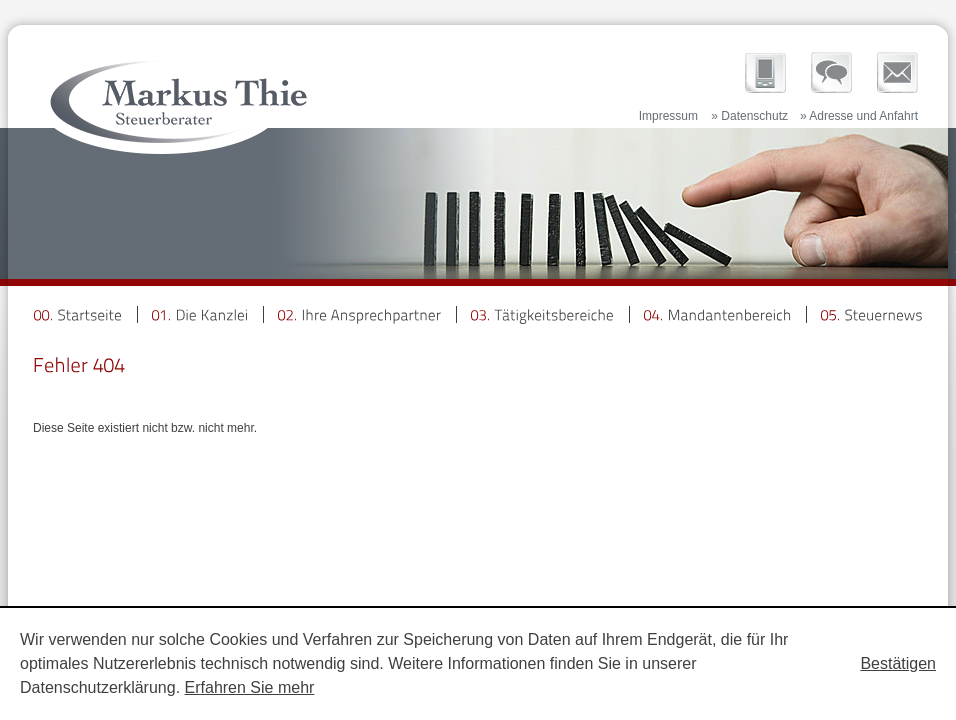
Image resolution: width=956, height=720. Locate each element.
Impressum (668, 116)
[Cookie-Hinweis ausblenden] (898, 664)
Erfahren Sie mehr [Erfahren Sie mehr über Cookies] (250, 687)
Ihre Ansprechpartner (831, 72)
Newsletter (897, 72)
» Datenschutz (749, 116)
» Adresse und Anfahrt (859, 116)
